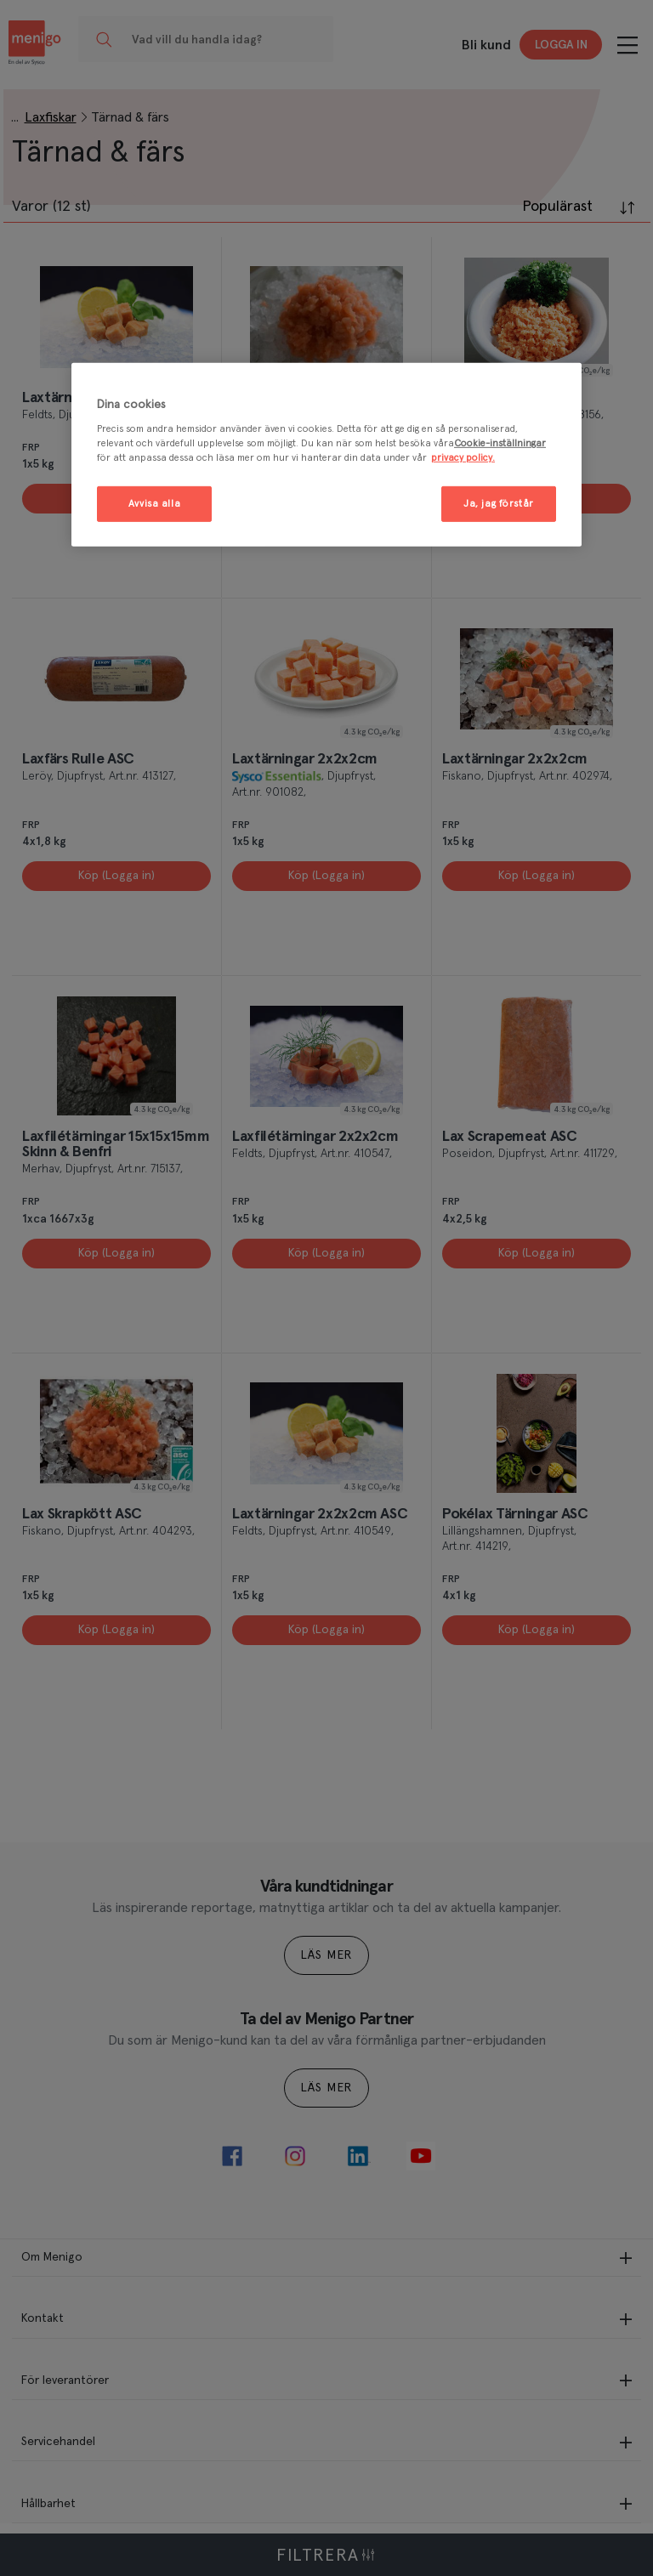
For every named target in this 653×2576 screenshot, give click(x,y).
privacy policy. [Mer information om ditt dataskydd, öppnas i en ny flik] (463, 457)
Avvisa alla (154, 503)
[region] (326, 454)
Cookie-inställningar (500, 443)
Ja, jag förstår (498, 503)
